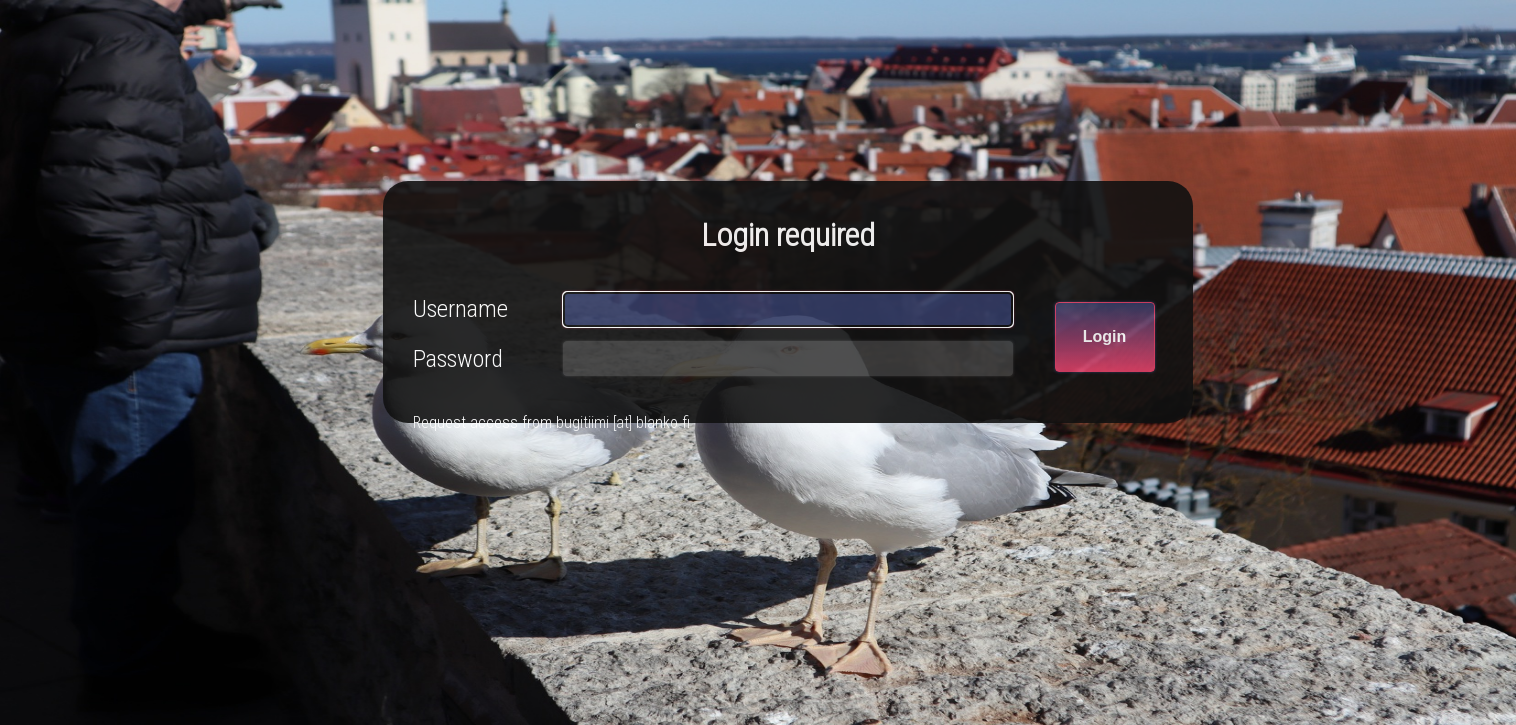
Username (460, 309)
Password (458, 359)
